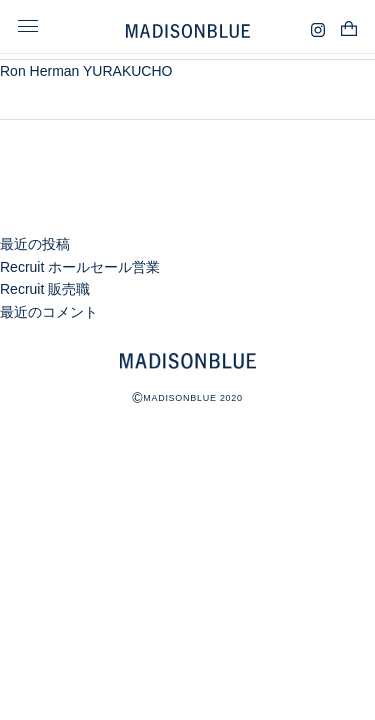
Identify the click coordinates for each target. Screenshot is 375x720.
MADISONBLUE (188, 361)
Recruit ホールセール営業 (80, 267)
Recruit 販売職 (45, 289)
